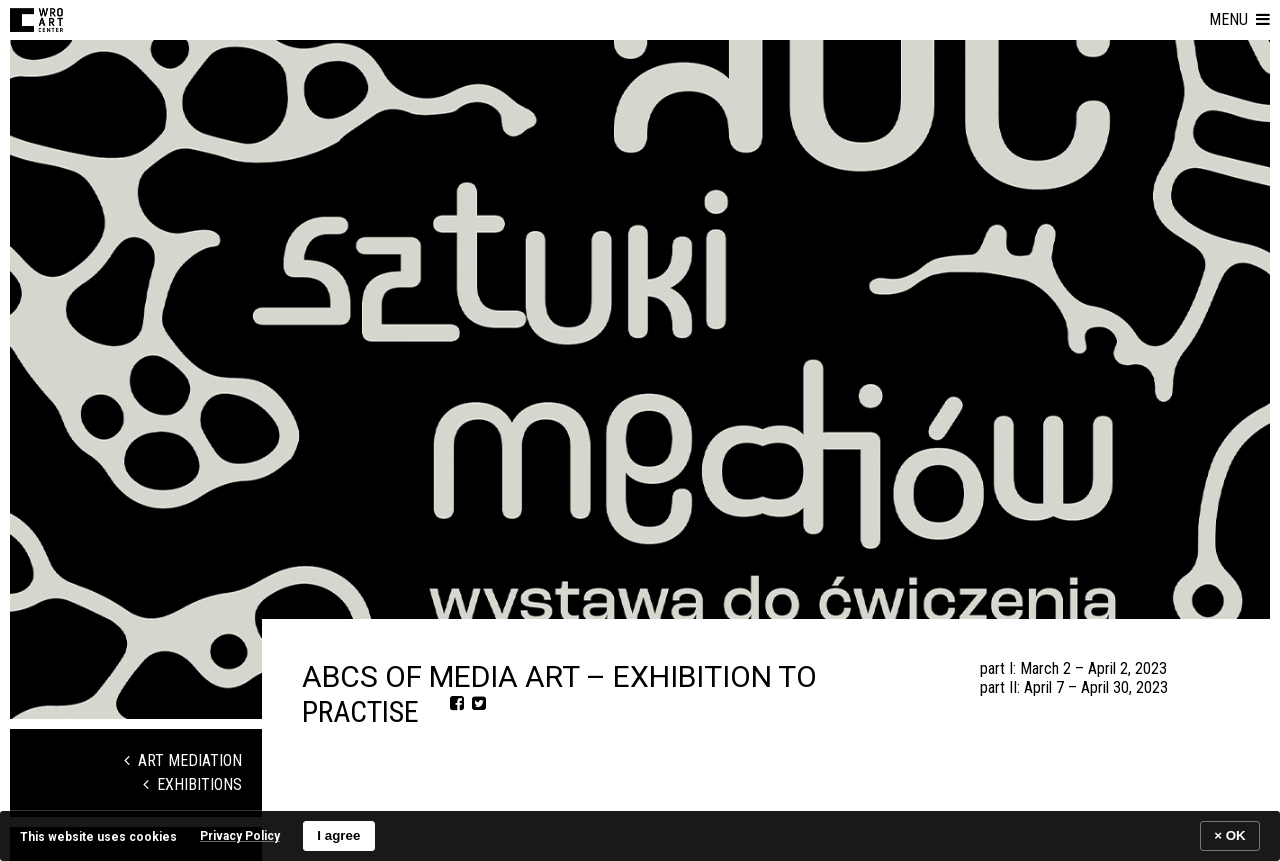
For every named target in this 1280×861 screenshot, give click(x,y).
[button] (1239, 20)
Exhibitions (192, 784)
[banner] (640, 835)
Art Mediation (183, 760)
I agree (338, 835)
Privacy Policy (240, 836)
